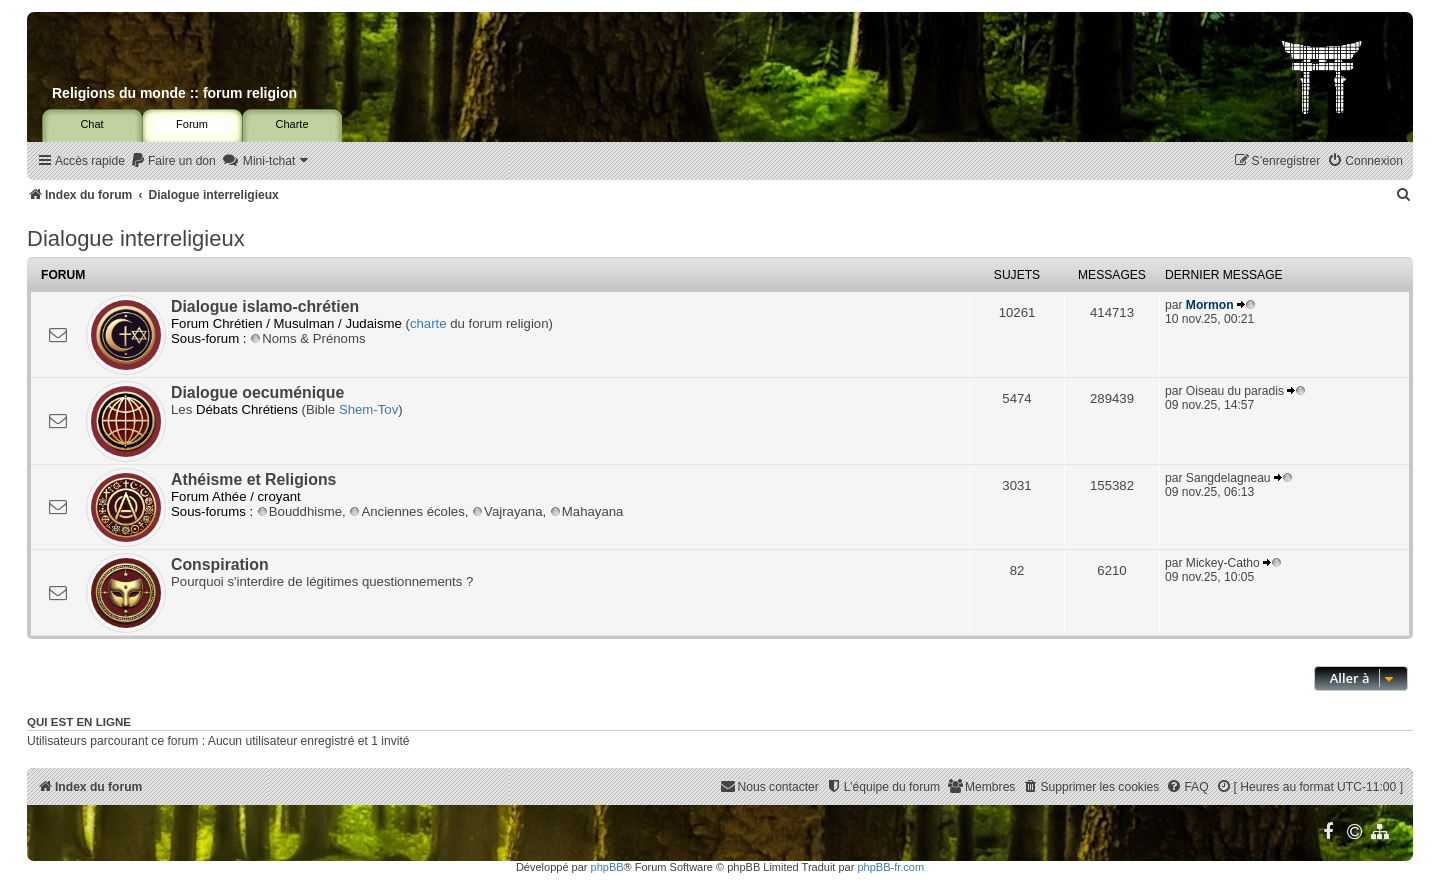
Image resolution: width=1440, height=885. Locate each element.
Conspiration (220, 564)
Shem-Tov (368, 409)
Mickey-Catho (1223, 563)
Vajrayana (507, 511)
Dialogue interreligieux (136, 238)
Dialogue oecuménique (257, 392)
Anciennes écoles (406, 511)
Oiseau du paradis (1235, 391)
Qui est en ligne (79, 722)
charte (428, 323)
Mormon (1210, 305)
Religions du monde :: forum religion (174, 93)
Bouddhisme (299, 511)
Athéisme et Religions (253, 479)
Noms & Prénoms (307, 338)
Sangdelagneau (1228, 478)
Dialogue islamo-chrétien (265, 306)
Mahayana (587, 511)
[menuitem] (173, 161)
